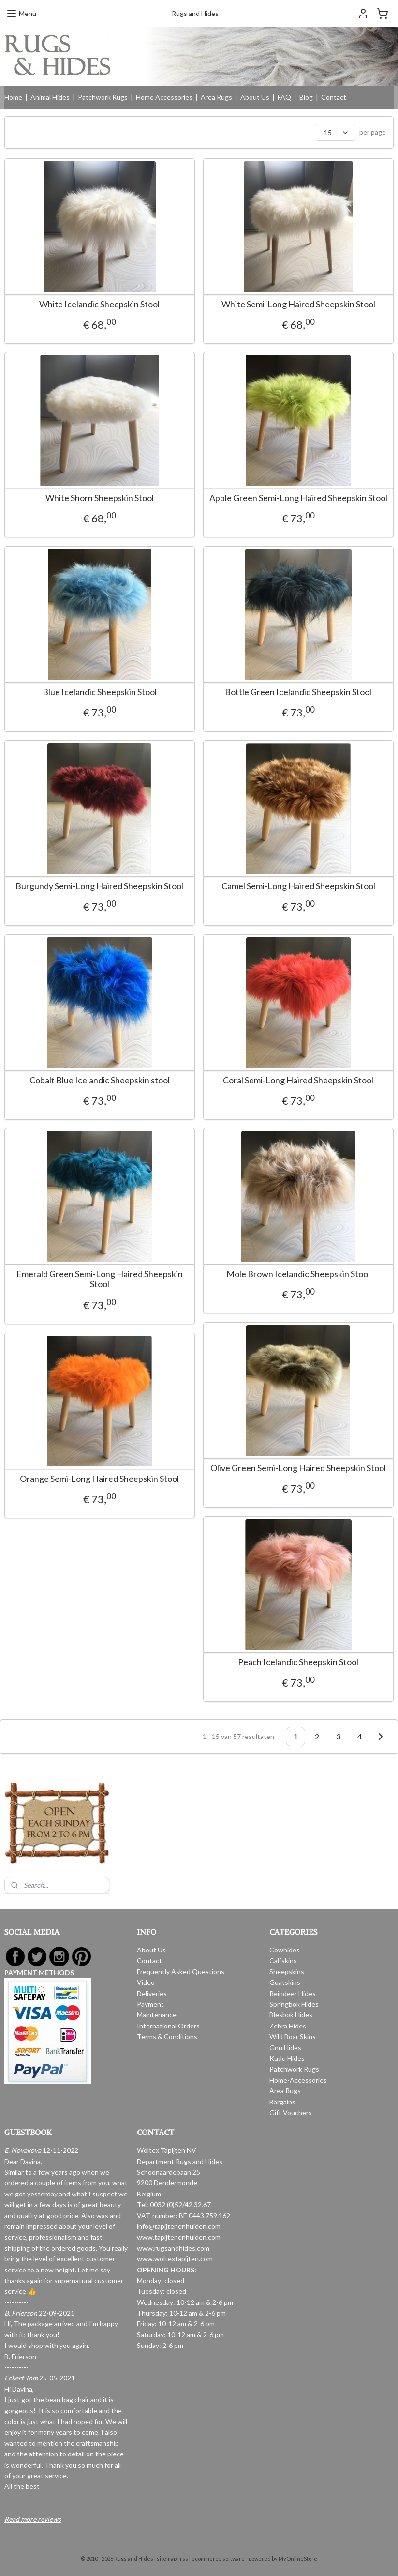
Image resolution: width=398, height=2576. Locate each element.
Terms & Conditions (167, 2036)
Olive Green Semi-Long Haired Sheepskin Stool (298, 1468)
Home (13, 97)
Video (146, 1982)
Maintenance (157, 2015)
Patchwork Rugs (103, 97)
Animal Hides (50, 97)
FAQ (284, 97)
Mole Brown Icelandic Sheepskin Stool (298, 1274)
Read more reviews (32, 2519)
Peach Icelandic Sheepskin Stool (298, 1662)
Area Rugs (216, 97)
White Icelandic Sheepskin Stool (99, 304)
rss (184, 2558)
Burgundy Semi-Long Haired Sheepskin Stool (99, 886)
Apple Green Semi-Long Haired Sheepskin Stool (298, 498)
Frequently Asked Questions (180, 1971)
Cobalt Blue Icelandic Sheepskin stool (99, 1080)
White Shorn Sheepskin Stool (99, 498)
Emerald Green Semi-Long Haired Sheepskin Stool (99, 1279)
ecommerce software (218, 2558)
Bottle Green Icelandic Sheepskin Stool (298, 692)
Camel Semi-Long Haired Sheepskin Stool (298, 886)
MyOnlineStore (298, 2558)
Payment (150, 2004)
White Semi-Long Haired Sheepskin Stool (298, 304)
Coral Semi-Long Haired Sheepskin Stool (298, 1080)
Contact (333, 97)
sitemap (167, 2558)
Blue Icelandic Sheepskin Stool (100, 692)
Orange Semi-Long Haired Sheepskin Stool (99, 1479)
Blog (306, 97)
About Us (254, 97)
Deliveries (152, 1993)
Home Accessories (164, 97)
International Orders (168, 2026)
